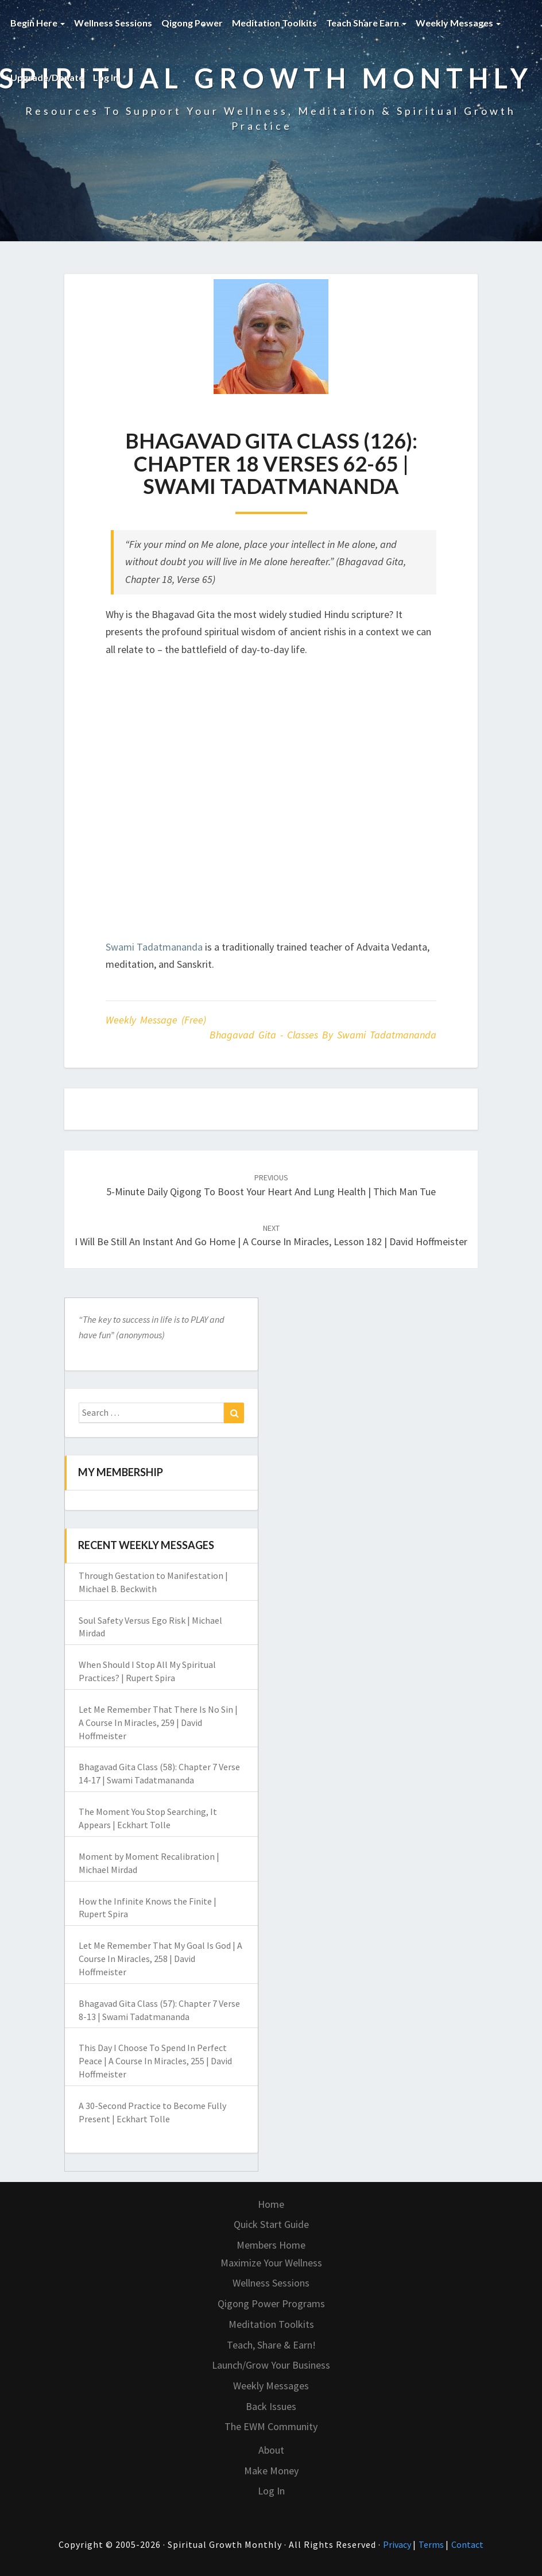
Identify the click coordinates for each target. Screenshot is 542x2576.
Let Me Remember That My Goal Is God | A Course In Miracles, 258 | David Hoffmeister (160, 1959)
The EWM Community (271, 2426)
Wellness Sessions (113, 22)
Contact (467, 2544)
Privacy (398, 2544)
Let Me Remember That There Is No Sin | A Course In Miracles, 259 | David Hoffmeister (158, 1722)
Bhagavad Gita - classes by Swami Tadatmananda (323, 1034)
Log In (105, 77)
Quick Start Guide (271, 2224)
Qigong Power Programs (271, 2303)
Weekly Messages (458, 22)
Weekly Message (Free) (156, 1019)
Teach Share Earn (366, 22)
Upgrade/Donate (47, 77)
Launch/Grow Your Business (271, 2365)
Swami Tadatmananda (154, 946)
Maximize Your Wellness (271, 2262)
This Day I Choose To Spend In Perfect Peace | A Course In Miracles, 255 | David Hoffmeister (155, 2061)
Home (271, 2204)
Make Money (271, 2470)
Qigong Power (192, 22)
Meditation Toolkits (274, 22)
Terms (432, 2544)
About (271, 2450)
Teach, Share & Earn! (271, 2344)
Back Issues (271, 2406)
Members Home (271, 2244)
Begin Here (37, 22)
